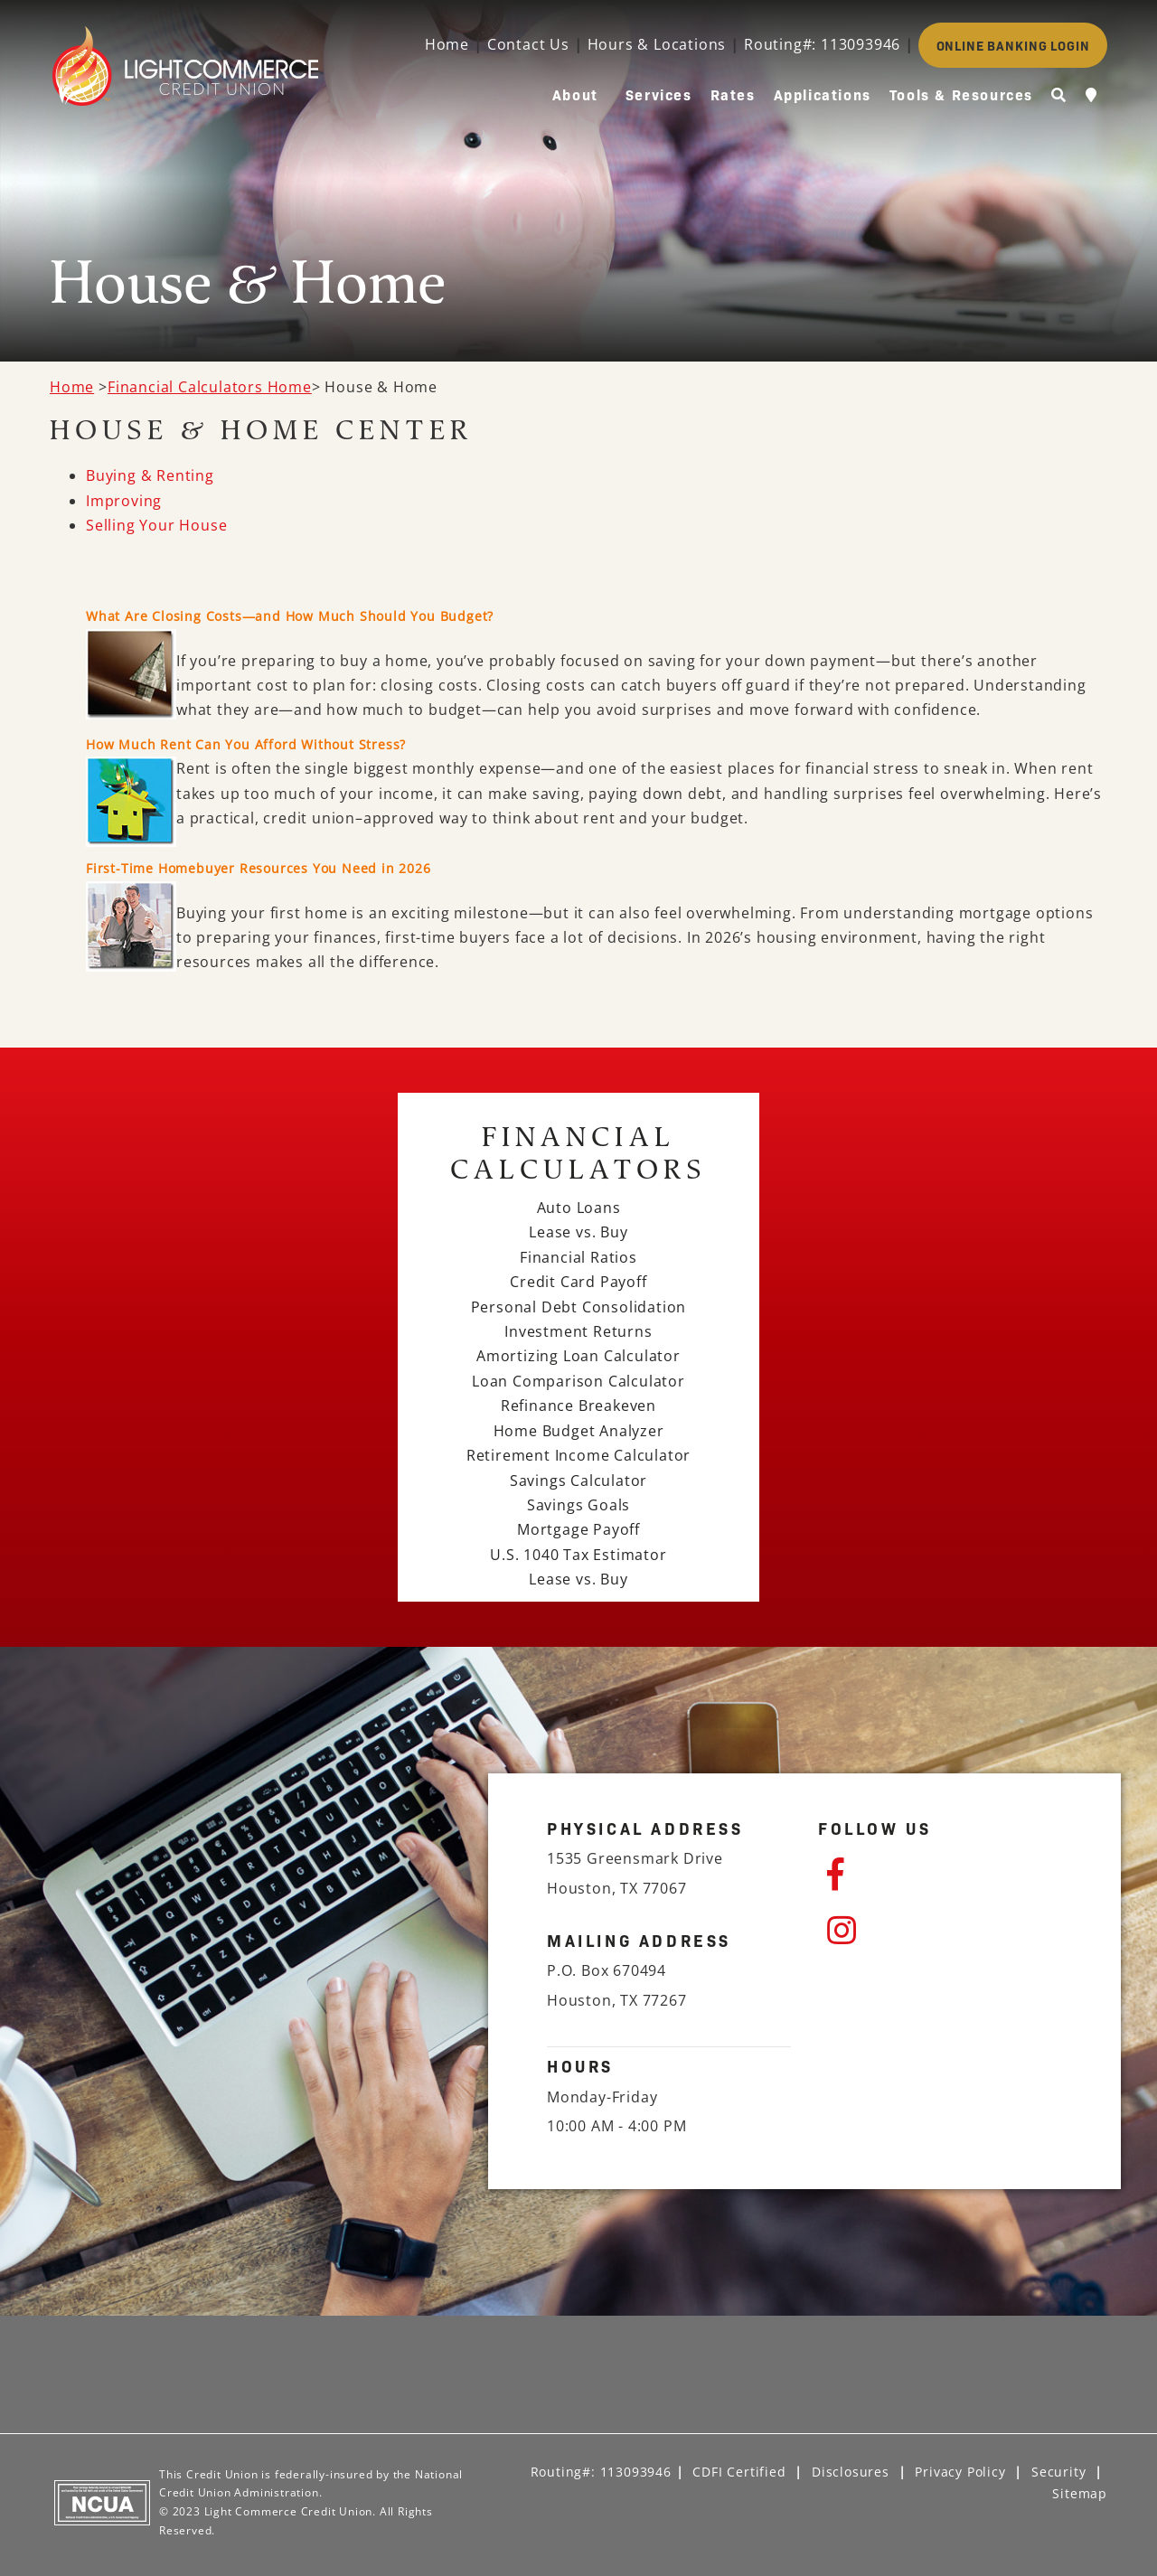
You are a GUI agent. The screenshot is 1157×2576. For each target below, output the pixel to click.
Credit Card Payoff (578, 1282)
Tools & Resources (961, 94)
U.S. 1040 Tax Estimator (578, 1555)
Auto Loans (579, 1207)
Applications (822, 94)
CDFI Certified (738, 2471)
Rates (733, 94)
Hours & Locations (657, 44)
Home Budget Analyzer (579, 1431)
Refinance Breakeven (578, 1405)
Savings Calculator (578, 1480)
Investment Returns (578, 1331)
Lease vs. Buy (578, 1232)
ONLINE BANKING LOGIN (1013, 45)
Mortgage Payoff (578, 1529)
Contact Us (528, 44)
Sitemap (1079, 2493)
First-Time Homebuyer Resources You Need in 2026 (258, 868)
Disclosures (850, 2471)
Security (1058, 2471)
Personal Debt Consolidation (579, 1307)
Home (447, 44)
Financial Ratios (578, 1257)
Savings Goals (578, 1505)
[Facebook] (944, 1875)
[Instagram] (944, 1931)
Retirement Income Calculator (578, 1455)
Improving (124, 501)
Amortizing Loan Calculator (578, 1356)
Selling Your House (156, 525)
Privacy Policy (960, 2471)
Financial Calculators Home (210, 387)
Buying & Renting (150, 475)
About (575, 94)
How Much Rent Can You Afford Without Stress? (246, 744)
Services (659, 94)
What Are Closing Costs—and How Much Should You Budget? (290, 616)
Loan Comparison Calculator (578, 1381)
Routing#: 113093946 (822, 44)
